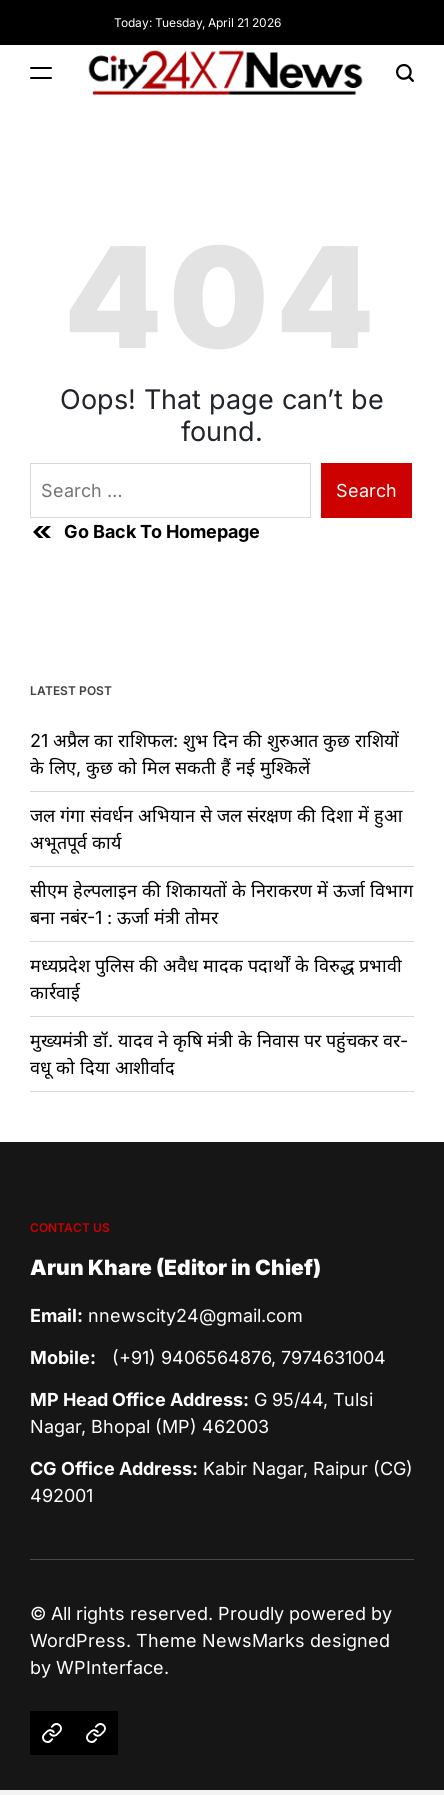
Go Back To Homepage (145, 532)
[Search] (405, 73)
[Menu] (41, 73)
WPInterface (110, 1667)
